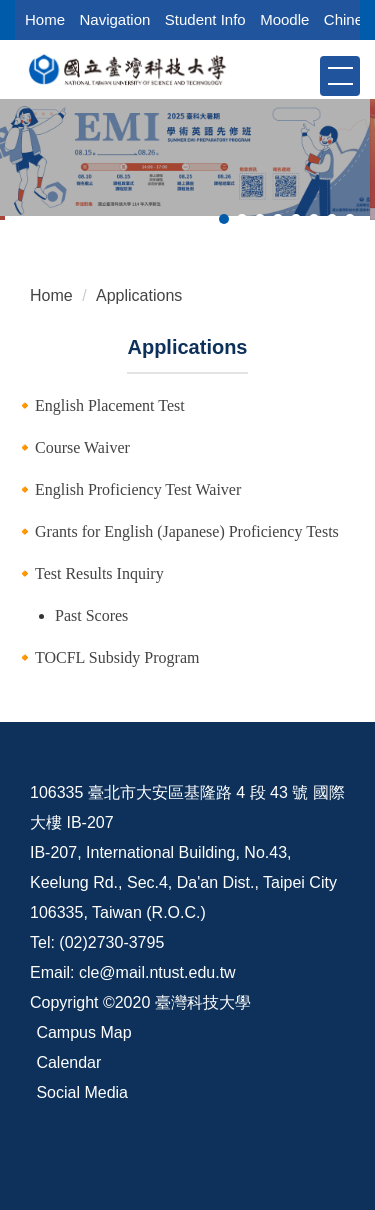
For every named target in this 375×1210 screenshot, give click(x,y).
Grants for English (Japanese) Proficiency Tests (187, 531)
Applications (139, 295)
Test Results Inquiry (99, 573)
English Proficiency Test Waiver (138, 489)
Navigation (114, 19)
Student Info (205, 19)
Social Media (82, 1092)
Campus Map (83, 1032)
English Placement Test (110, 405)
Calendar (68, 1062)
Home (45, 19)
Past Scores (91, 615)
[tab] (224, 219)
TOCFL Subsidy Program (117, 657)
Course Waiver (82, 447)
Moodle (284, 19)
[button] (303, 75)
